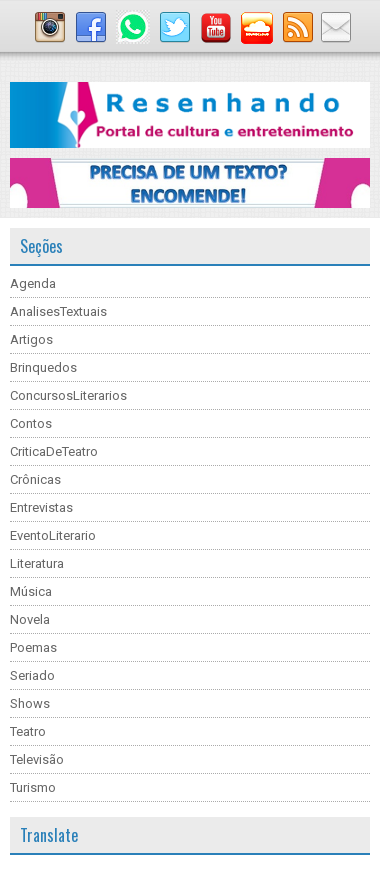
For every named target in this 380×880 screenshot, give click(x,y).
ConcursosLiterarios (68, 395)
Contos (31, 423)
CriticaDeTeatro (54, 451)
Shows (30, 703)
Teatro (28, 731)
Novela (30, 619)
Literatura (37, 563)
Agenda (33, 283)
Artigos (31, 339)
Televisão (37, 759)
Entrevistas (41, 507)
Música (31, 591)
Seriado (32, 675)
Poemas (33, 647)
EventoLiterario (53, 535)
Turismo (33, 787)
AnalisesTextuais (58, 311)
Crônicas (35, 479)
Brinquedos (43, 367)
